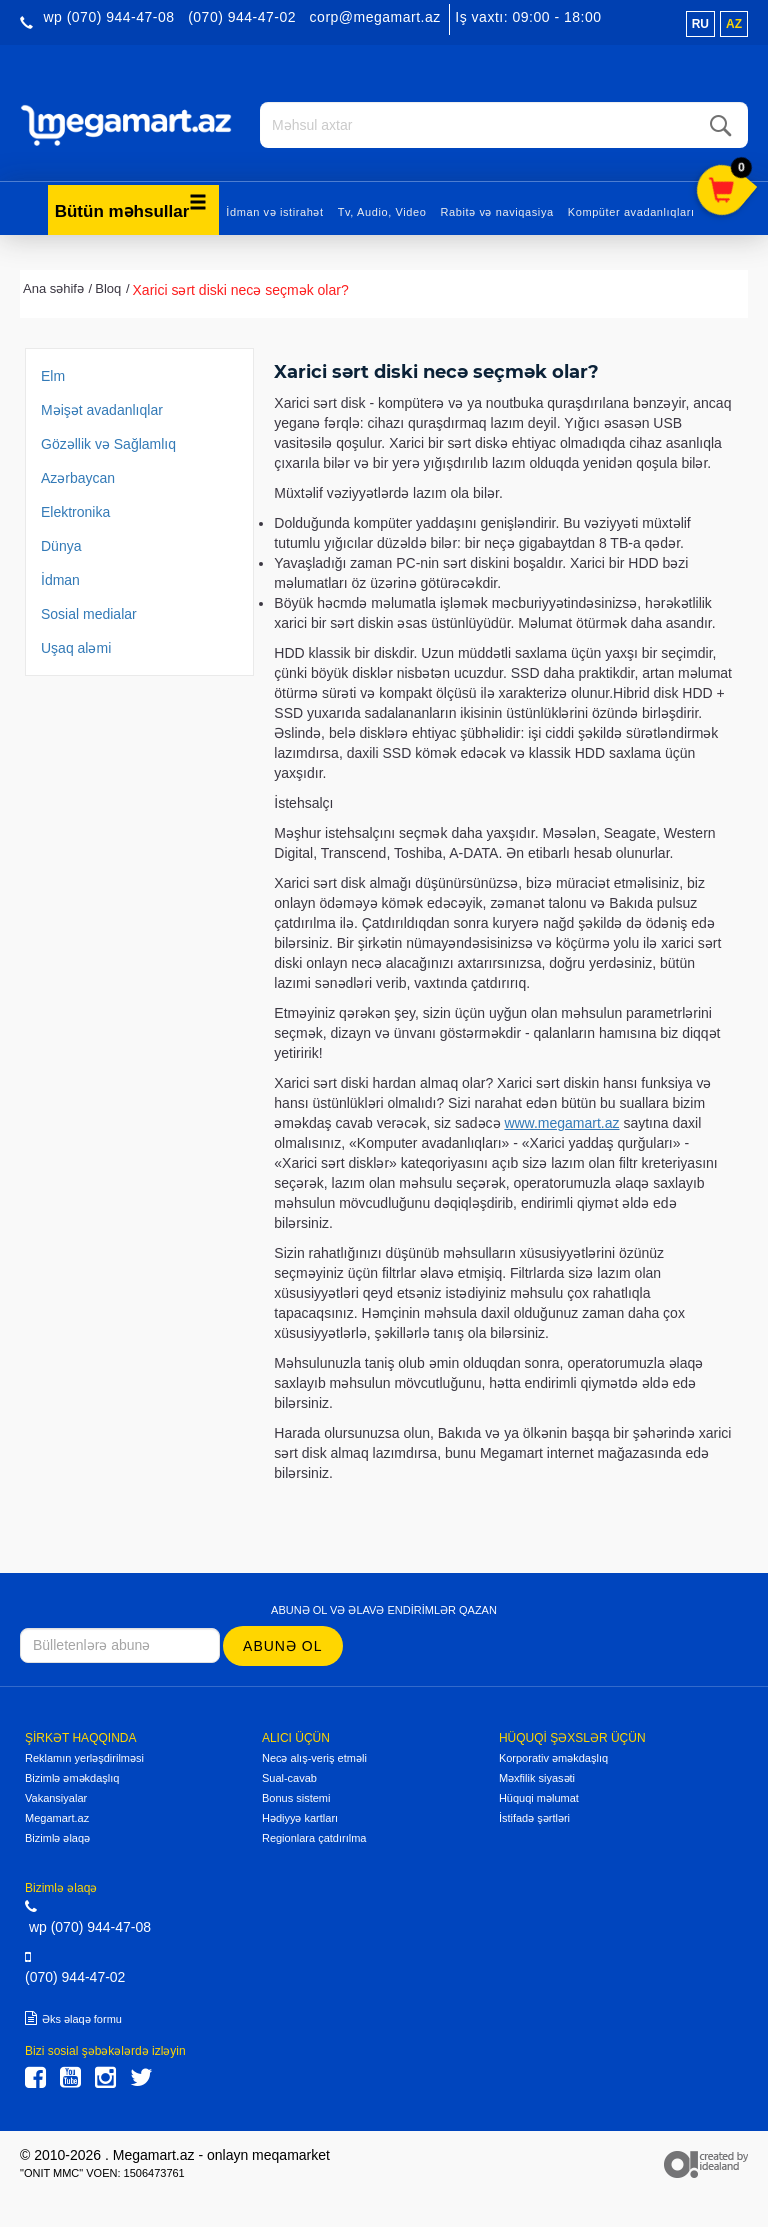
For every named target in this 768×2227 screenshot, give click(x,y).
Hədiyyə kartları (300, 1817)
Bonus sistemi (296, 1797)
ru (700, 24)
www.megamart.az (561, 1122)
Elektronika (75, 511)
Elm (53, 375)
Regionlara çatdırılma (314, 1837)
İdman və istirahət (274, 211)
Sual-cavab (289, 1777)
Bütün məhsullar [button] (131, 206)
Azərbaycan (78, 477)
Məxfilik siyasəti (537, 1777)
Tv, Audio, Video (382, 211)
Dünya (61, 545)
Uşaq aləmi (76, 647)
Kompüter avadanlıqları (631, 211)
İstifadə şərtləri (534, 1817)
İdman (60, 579)
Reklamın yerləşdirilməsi (84, 1757)
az (734, 24)
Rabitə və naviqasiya (496, 211)
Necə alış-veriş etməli (314, 1757)
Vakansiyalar (56, 1797)
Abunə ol (282, 1645)
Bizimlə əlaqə (57, 1837)
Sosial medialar (89, 613)
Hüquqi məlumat (539, 1797)
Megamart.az (57, 1817)
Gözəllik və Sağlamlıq (108, 443)
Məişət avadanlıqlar (102, 409)
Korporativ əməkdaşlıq (553, 1757)
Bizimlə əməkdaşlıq (72, 1777)
